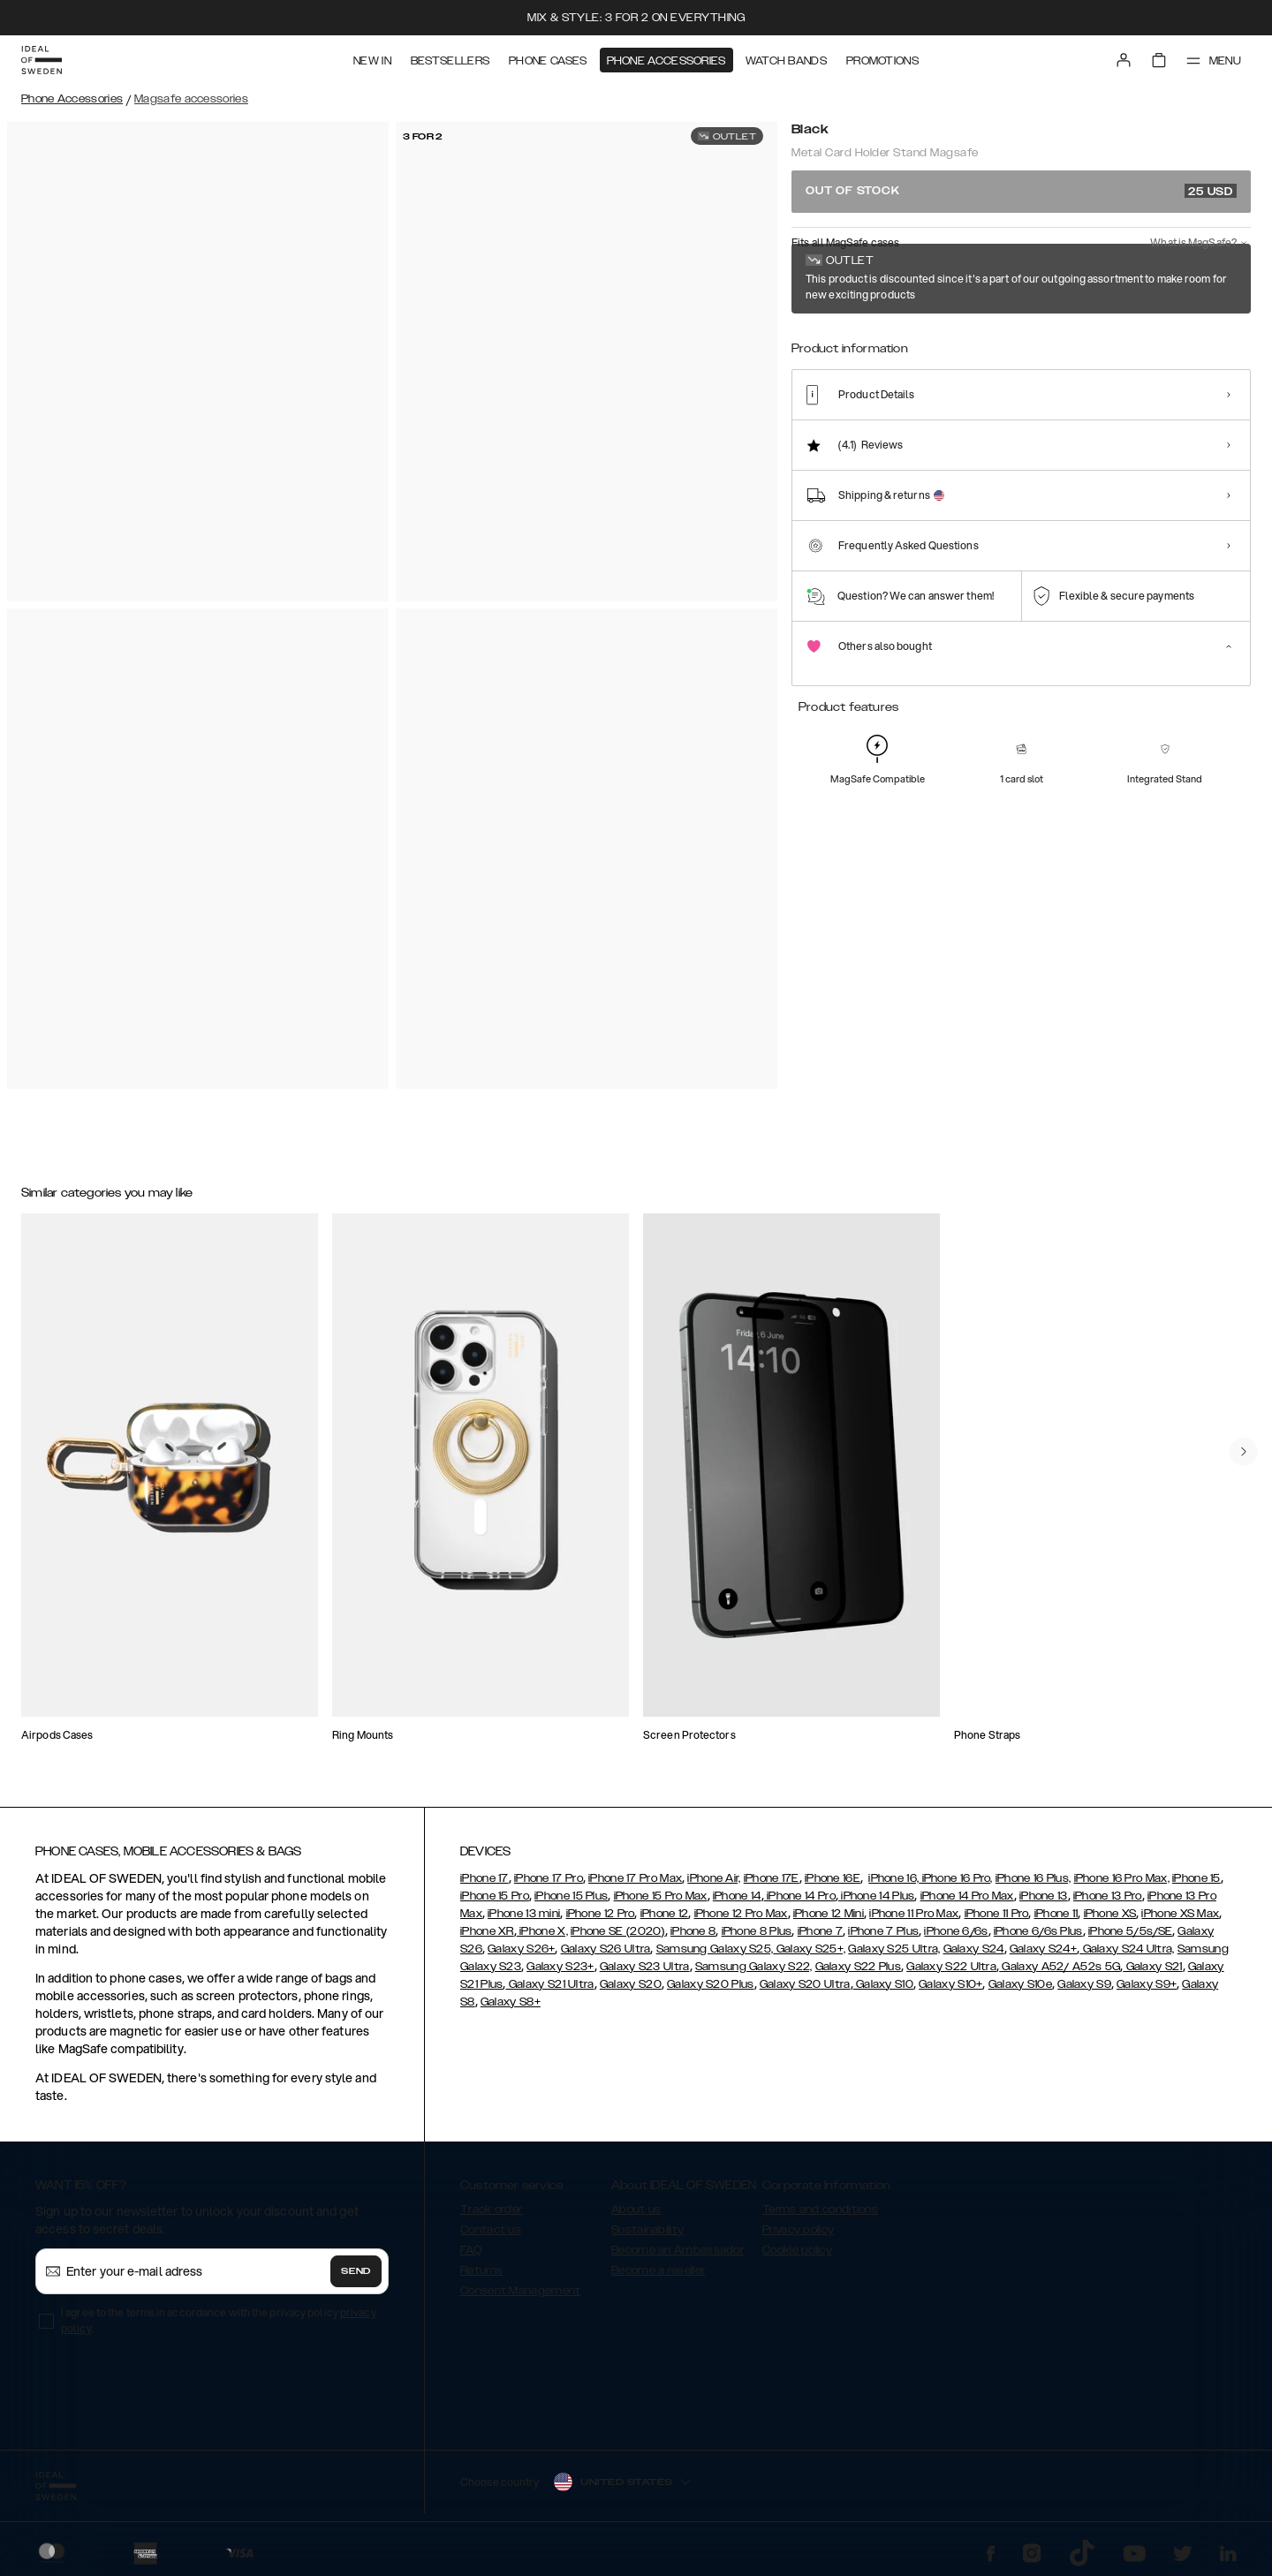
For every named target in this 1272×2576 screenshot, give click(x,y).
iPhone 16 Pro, (956, 1878)
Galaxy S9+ (1147, 1984)
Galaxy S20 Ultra (805, 1984)
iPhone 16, (893, 1878)
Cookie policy (797, 2250)
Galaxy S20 (631, 1984)
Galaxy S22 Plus (858, 1966)
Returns (481, 2270)
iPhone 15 (1196, 1878)
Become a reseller (658, 2270)
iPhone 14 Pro (800, 1896)
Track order (491, 2209)
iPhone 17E (771, 1878)
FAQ (470, 2250)
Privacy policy (798, 2230)
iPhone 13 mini (524, 1913)
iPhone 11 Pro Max (913, 1913)
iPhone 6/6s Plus (1038, 1931)
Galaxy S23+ (560, 1966)
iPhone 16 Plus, (1033, 1878)
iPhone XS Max (1180, 1913)
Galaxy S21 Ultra (550, 1984)
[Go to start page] (41, 60)
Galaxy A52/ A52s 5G (1059, 1966)
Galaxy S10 (883, 1984)
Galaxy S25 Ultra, (894, 1949)
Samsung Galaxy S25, (715, 1949)
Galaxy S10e (1020, 1984)
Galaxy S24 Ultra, (1126, 1949)
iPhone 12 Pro (600, 1913)
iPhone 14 (737, 1896)
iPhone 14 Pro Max (967, 1896)
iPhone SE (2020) (618, 1931)
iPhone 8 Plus (757, 1931)
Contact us (490, 2230)
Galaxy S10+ (950, 1984)
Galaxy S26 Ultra (606, 1949)
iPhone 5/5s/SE (1130, 1931)
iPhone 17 (484, 1878)
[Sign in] (1123, 60)
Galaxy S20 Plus (710, 1984)
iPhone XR (487, 1931)
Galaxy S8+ (511, 2002)
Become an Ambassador (677, 2250)
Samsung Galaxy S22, (754, 1966)
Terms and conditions (820, 2209)
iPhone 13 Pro (1107, 1896)
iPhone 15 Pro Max (661, 1896)
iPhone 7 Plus (883, 1931)
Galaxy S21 (1152, 1966)
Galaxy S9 (1084, 1984)
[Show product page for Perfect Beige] (823, 350)
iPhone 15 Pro (494, 1896)
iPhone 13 (1043, 1896)
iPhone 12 (664, 1913)
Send (356, 2271)
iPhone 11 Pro (997, 1913)
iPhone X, (542, 1931)
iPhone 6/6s (956, 1931)
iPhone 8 (693, 1931)
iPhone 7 (820, 1931)
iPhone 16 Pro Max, (1122, 1878)
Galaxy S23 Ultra (645, 1966)
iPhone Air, (713, 1878)
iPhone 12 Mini (828, 1913)
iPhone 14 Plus (876, 1896)
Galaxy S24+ (1043, 1949)
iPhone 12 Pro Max (741, 1913)
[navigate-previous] (1244, 1452)
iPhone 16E (832, 1878)
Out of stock (1021, 191)
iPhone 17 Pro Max (635, 1878)
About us (636, 2209)
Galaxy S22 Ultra (951, 1966)
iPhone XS (1110, 1913)
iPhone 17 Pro (548, 1878)
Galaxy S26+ (521, 1949)
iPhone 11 (1056, 1913)
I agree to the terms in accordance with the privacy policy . (218, 2320)
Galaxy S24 (973, 1949)
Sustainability (647, 2230)
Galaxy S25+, (809, 1949)
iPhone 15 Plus (571, 1896)
